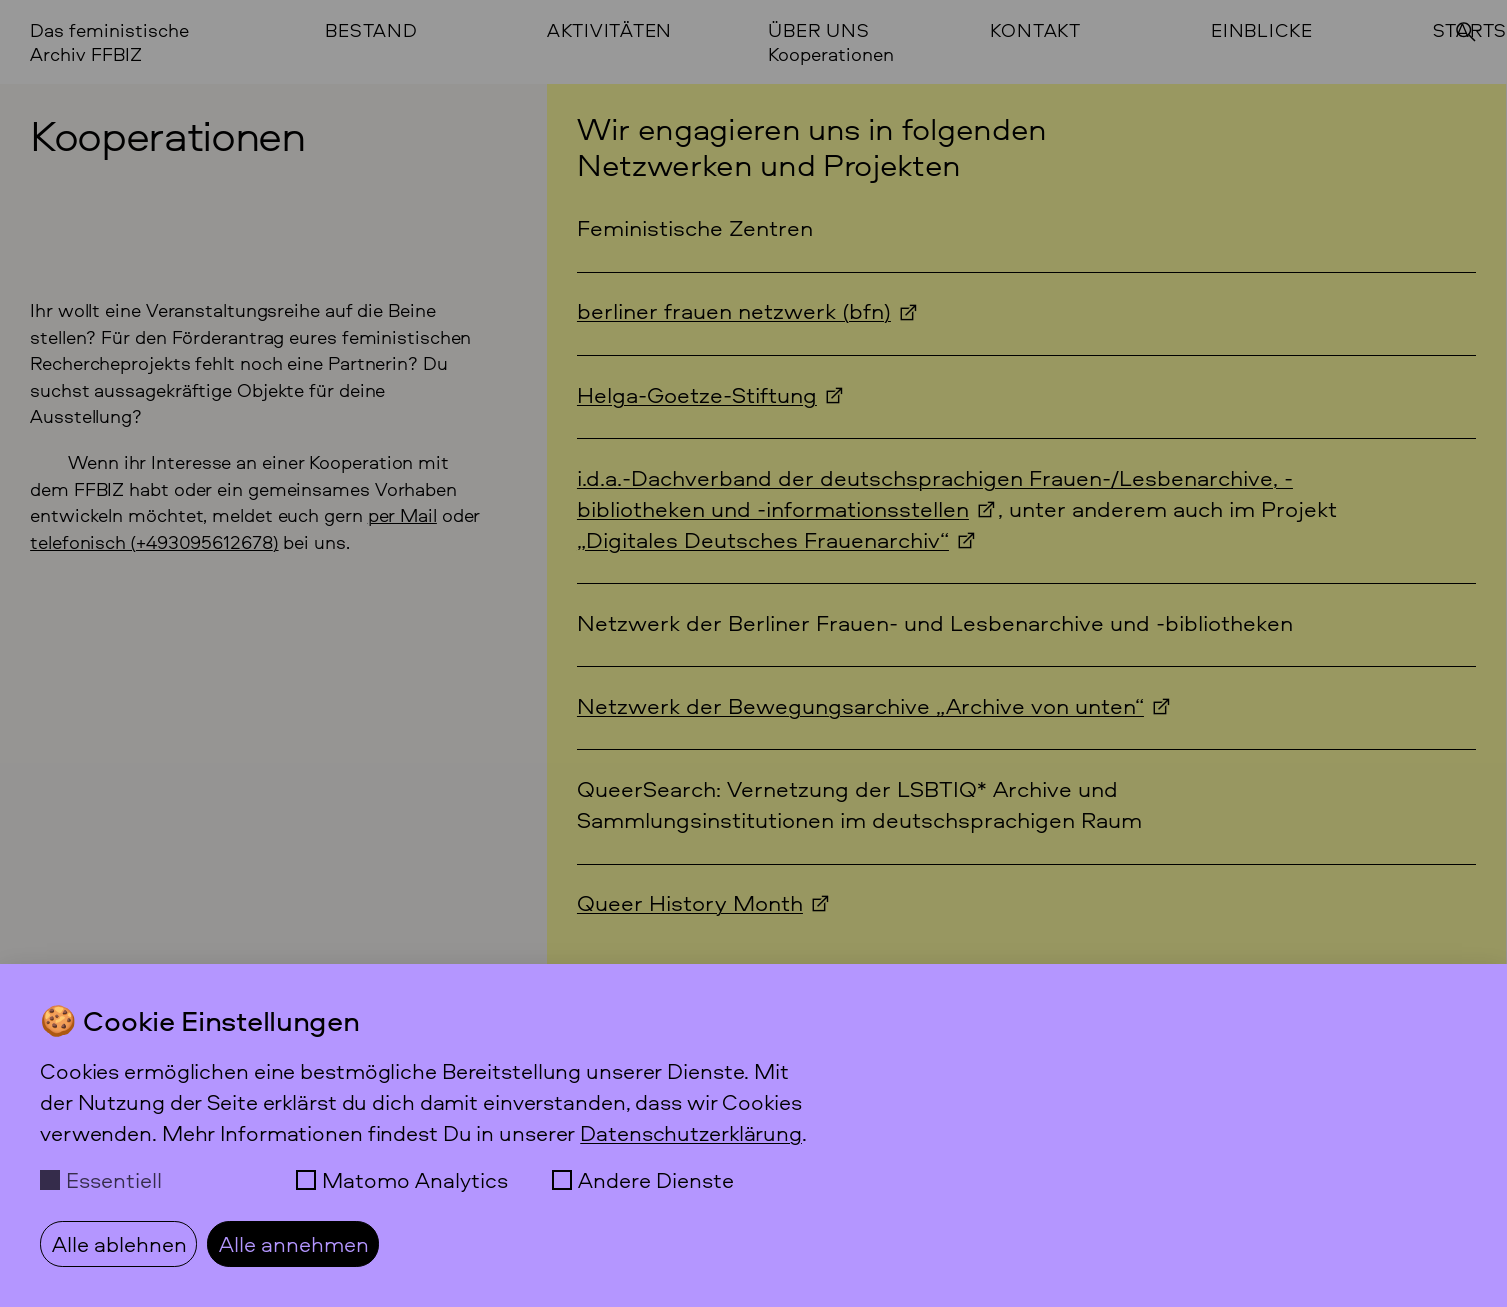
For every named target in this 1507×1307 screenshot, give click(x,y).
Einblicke (1262, 31)
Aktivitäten (609, 31)
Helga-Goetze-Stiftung (697, 394)
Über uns (818, 31)
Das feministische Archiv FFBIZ (109, 42)
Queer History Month (690, 902)
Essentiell (114, 1180)
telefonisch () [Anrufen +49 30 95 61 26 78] (154, 542)
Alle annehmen (294, 1243)
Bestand (371, 31)
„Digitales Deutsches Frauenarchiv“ (763, 539)
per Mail (402, 515)
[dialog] (753, 1135)
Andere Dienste (656, 1180)
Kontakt (1035, 31)
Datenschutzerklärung (691, 1132)
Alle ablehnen (119, 1243)
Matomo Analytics (415, 1180)
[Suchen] (1466, 32)
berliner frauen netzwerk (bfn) (734, 310)
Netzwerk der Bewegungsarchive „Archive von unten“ (860, 705)
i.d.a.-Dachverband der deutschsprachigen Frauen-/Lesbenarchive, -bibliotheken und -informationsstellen (935, 493)
